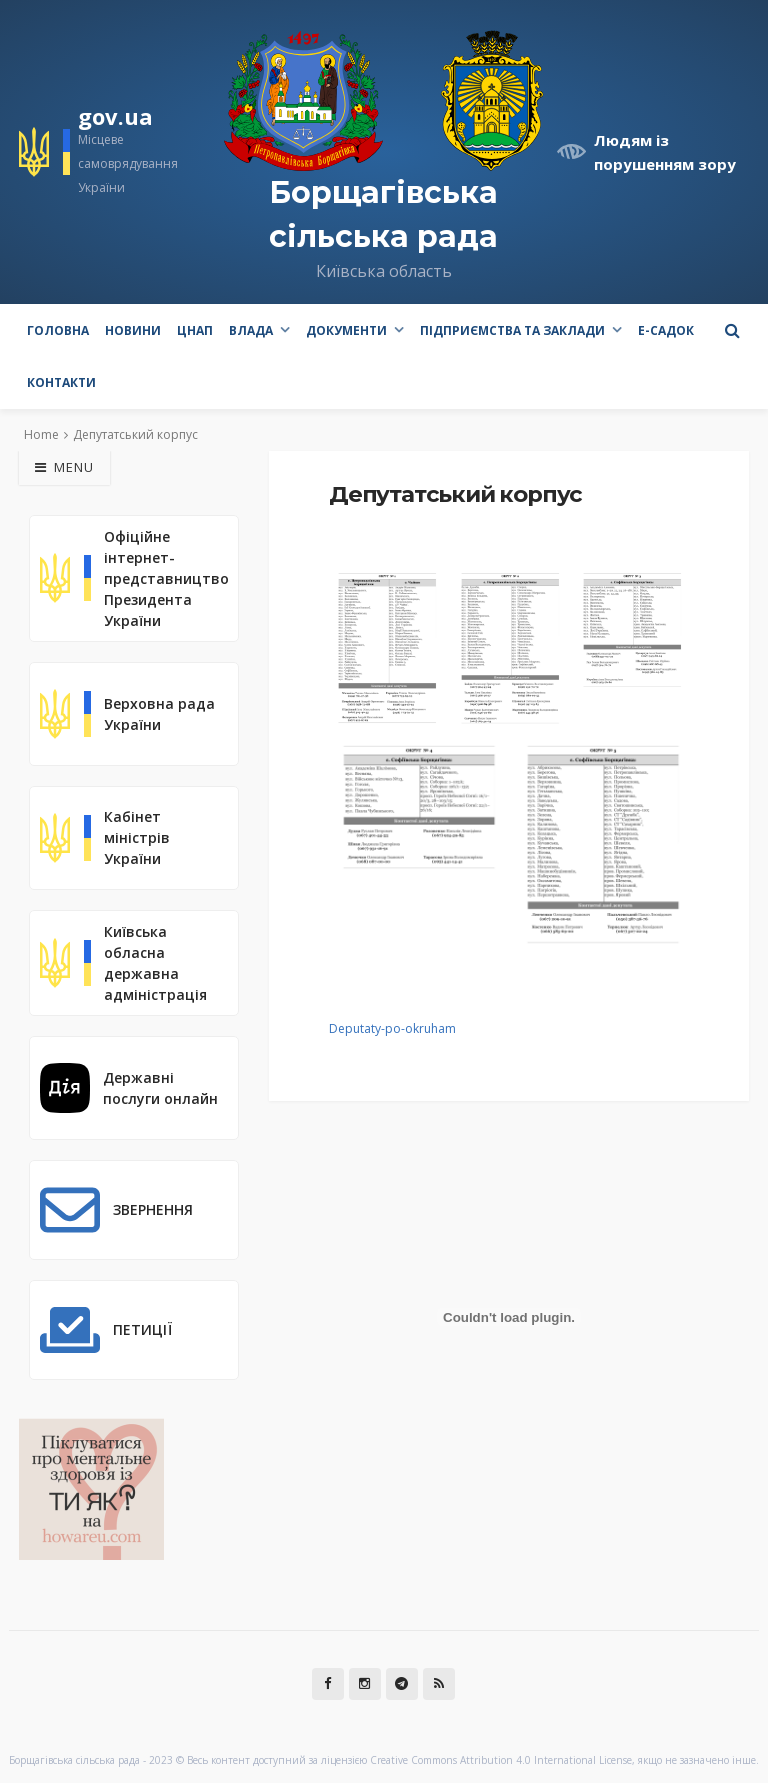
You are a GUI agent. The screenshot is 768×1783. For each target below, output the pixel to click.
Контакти (61, 382)
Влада (251, 330)
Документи (346, 330)
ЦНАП (195, 330)
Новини (133, 330)
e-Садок (666, 330)
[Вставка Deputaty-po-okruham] (509, 1317)
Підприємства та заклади (512, 330)
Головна (58, 330)
